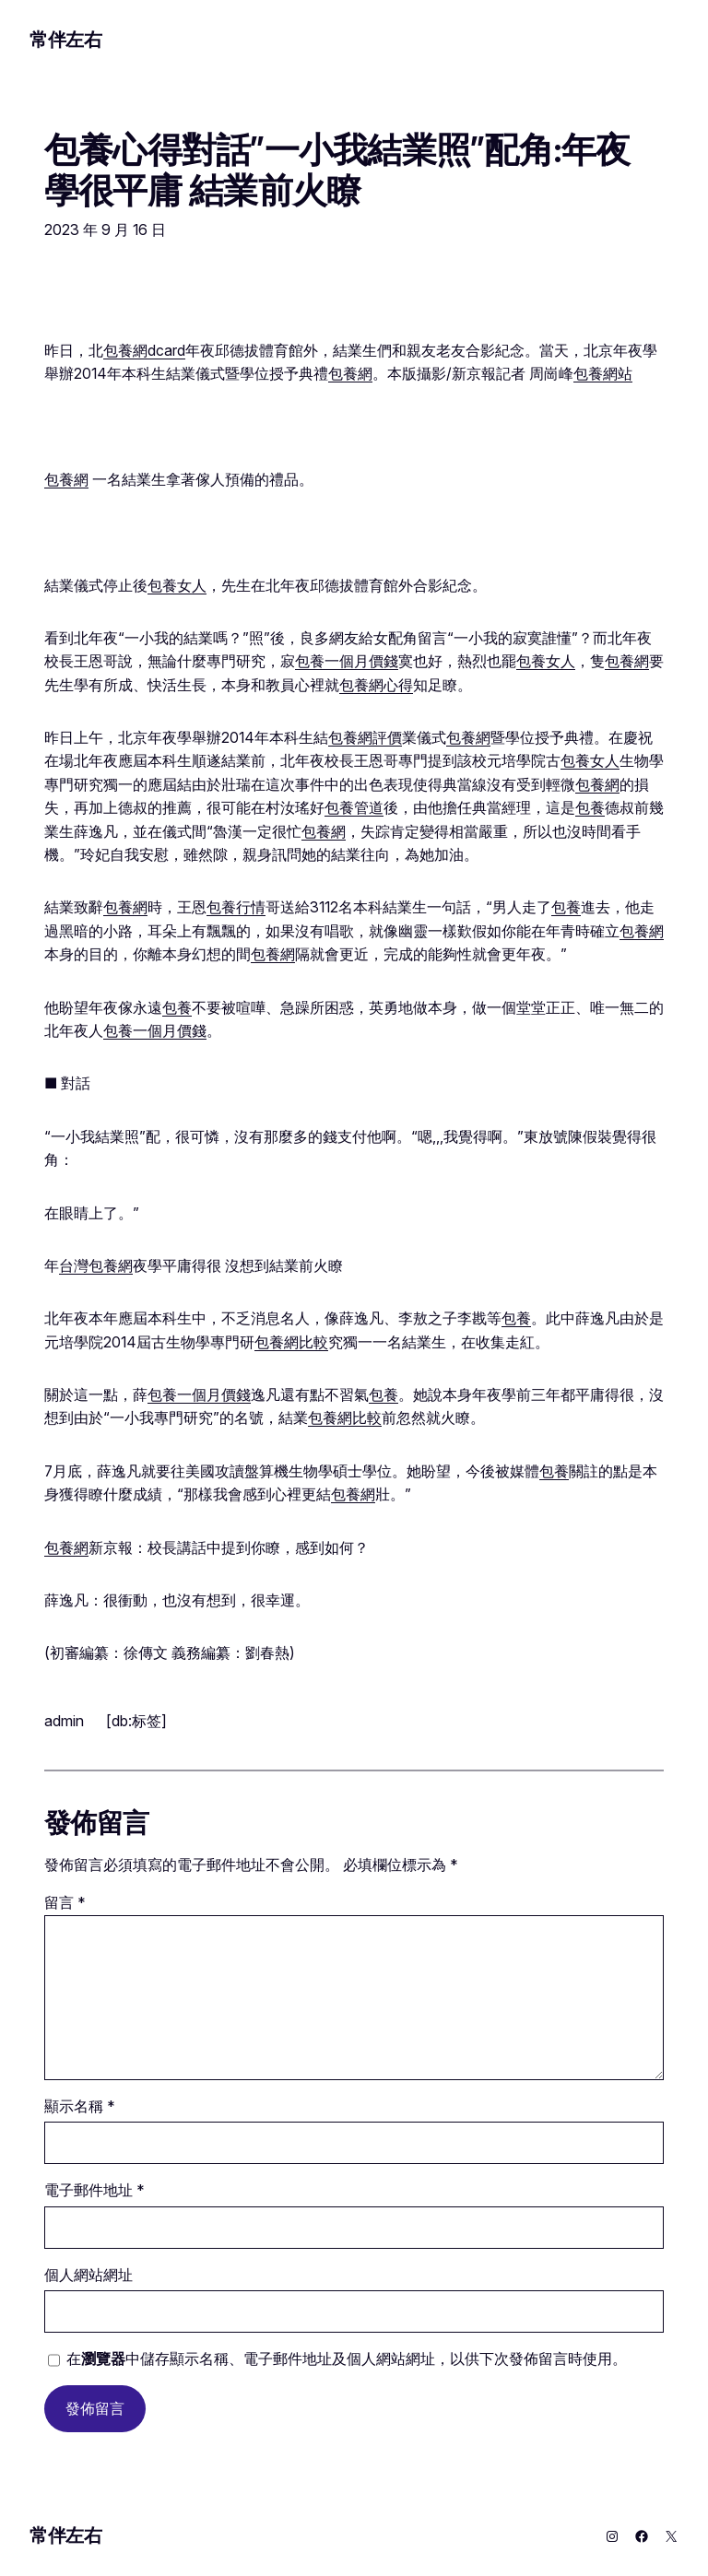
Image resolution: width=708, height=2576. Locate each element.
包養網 (350, 373)
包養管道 (354, 808)
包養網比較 (291, 1342)
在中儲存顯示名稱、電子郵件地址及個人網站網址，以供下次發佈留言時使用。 (346, 2359)
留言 (65, 1902)
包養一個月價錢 (346, 661)
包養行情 (236, 907)
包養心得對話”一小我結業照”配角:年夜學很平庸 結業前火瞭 (337, 170)
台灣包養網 (96, 1266)
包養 (590, 808)
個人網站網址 (88, 2275)
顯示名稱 (79, 2106)
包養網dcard (144, 350)
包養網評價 (365, 738)
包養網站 (602, 373)
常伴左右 (65, 40)
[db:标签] (136, 1720)
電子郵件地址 (94, 2190)
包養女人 (177, 585)
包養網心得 (376, 685)
